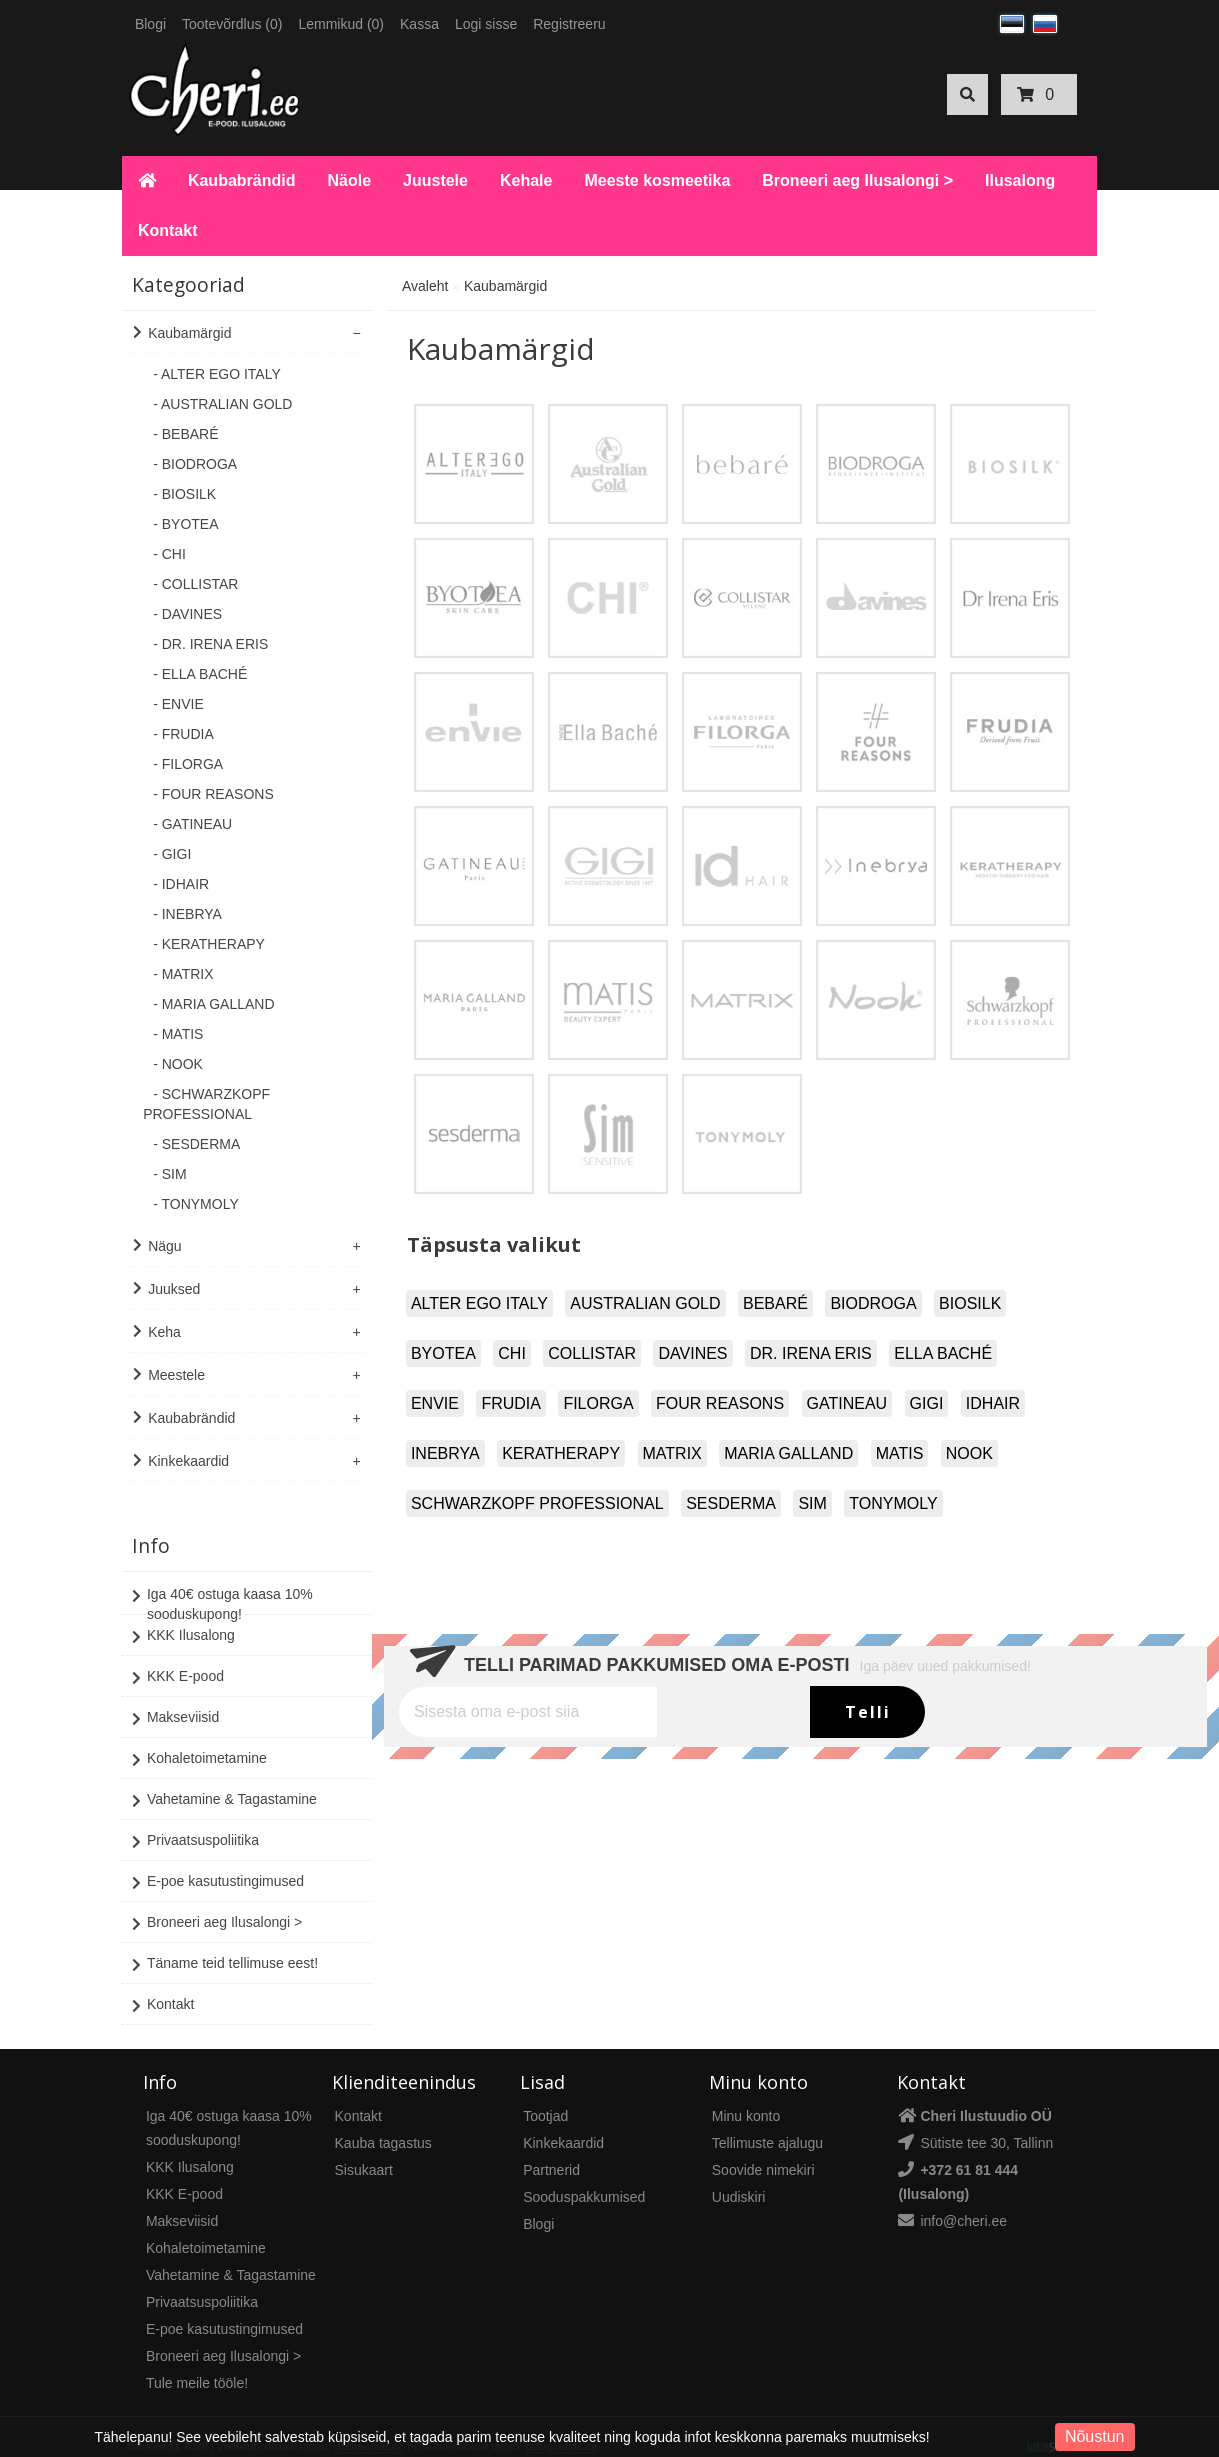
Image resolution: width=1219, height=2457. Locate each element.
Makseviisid (175, 1700)
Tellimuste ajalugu (767, 2124)
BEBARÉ (775, 1303)
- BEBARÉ (185, 434)
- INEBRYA (187, 914)
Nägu (164, 1246)
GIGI (927, 1403)
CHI (512, 1353)
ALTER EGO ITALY (479, 1303)
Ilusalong (1020, 180)
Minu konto (746, 2097)
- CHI (169, 554)
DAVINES (692, 1353)
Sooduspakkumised (584, 2178)
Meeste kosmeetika (657, 180)
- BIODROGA (195, 464)
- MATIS (178, 1034)
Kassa (419, 24)
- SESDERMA (196, 1144)
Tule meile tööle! (197, 2364)
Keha (164, 1332)
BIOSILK (970, 1303)
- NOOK (178, 1064)
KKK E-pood (178, 1659)
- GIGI (172, 854)
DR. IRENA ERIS (811, 1353)
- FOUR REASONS (213, 794)
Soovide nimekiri (763, 2151)
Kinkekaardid (188, 1461)
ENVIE (435, 1403)
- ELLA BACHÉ (200, 674)
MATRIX (672, 1453)
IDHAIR (993, 1403)
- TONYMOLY (196, 1204)
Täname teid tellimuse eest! (225, 1946)
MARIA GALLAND (788, 1453)
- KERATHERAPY (209, 944)
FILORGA (598, 1403)
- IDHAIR (181, 884)
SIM (812, 1503)
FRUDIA (511, 1403)
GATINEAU (847, 1403)
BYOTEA (443, 1353)
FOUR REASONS (720, 1403)
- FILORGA (188, 764)
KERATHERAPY (561, 1453)
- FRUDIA (183, 734)
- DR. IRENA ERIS (210, 644)
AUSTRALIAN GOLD (645, 1303)
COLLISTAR (592, 1353)
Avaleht (425, 286)
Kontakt (168, 230)
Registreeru (569, 24)
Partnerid (551, 2151)
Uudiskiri (739, 2178)
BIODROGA (873, 1303)
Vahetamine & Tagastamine (224, 1782)
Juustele (435, 180)
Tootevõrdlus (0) (232, 24)
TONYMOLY (893, 1503)
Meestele (176, 1375)
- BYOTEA (185, 524)
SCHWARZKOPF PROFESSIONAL (537, 1503)
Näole (349, 180)
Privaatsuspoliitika (195, 1823)
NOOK (969, 1453)
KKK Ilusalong (183, 1618)
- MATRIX (183, 974)
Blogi (150, 24)
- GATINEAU (192, 824)
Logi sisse (486, 24)
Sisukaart (364, 2151)
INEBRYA (445, 1453)
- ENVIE (178, 704)
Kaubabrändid (242, 180)
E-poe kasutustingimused (218, 1864)
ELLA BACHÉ (943, 1353)
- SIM (169, 1174)
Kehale (526, 180)
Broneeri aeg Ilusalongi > (857, 180)
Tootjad (545, 2097)
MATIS (900, 1453)
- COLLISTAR (195, 584)
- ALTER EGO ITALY (217, 374)
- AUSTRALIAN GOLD (222, 404)
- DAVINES (187, 614)
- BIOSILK (184, 494)
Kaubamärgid (189, 333)
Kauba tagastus (383, 2124)
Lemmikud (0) (341, 24)
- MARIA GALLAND (213, 1004)
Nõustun (1095, 2436)
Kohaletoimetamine (199, 1741)
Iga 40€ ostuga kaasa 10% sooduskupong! (222, 1584)
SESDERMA (731, 1503)
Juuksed (174, 1289)
